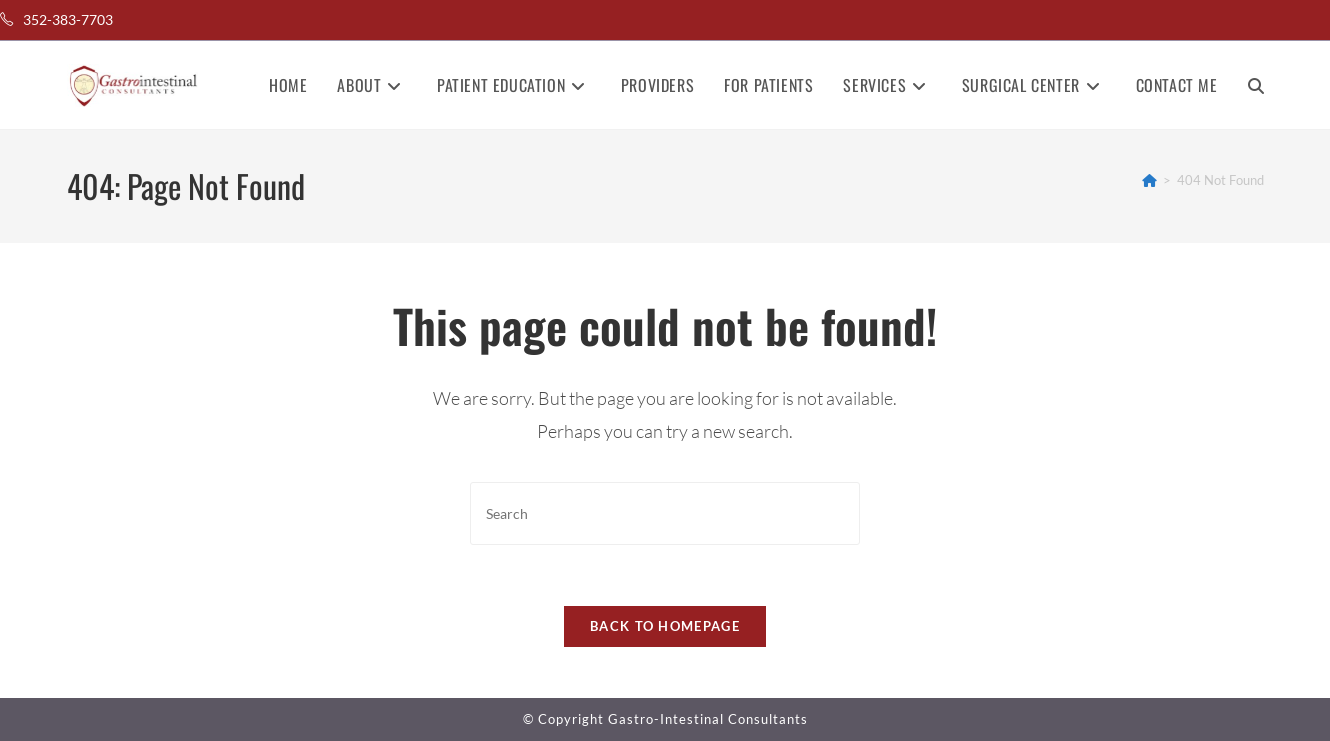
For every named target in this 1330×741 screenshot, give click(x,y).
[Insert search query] (665, 513)
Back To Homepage (665, 626)
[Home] (1149, 180)
